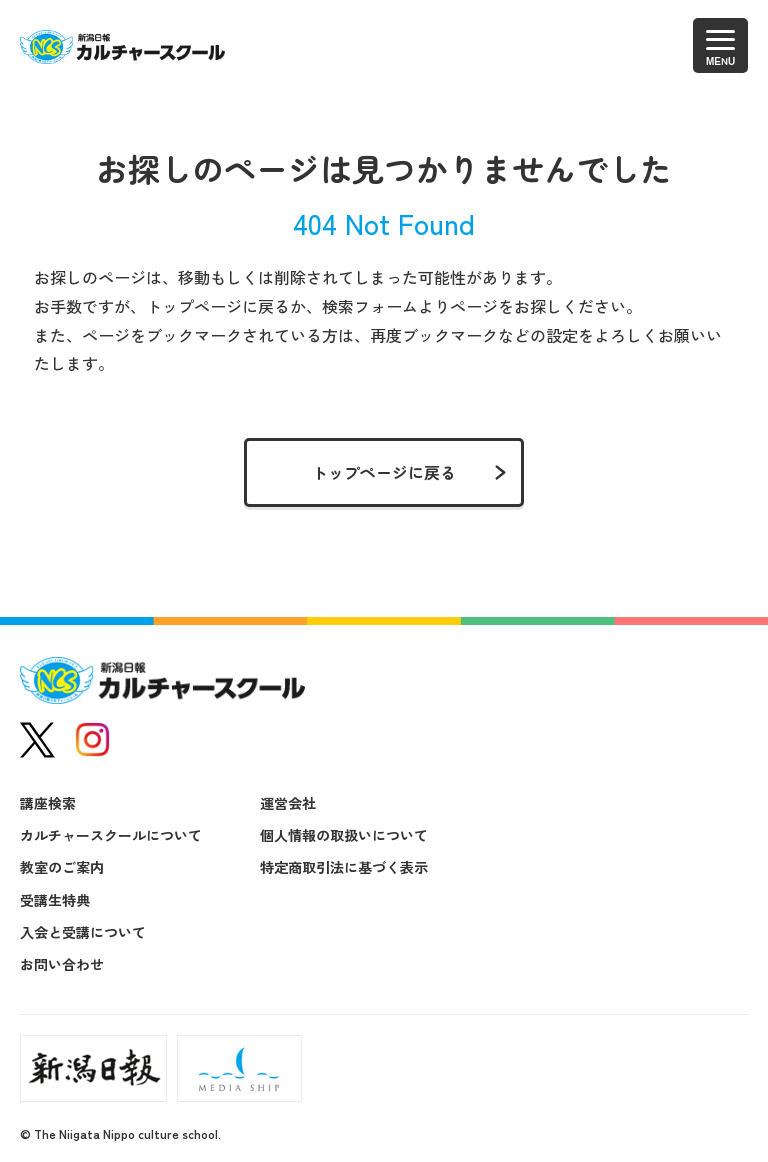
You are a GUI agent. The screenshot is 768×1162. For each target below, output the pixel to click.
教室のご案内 (62, 867)
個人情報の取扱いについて (344, 835)
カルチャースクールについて (111, 835)
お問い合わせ (62, 964)
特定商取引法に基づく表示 (344, 867)
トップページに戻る (384, 472)
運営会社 (288, 803)
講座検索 (48, 803)
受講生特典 (55, 900)
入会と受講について (83, 932)
